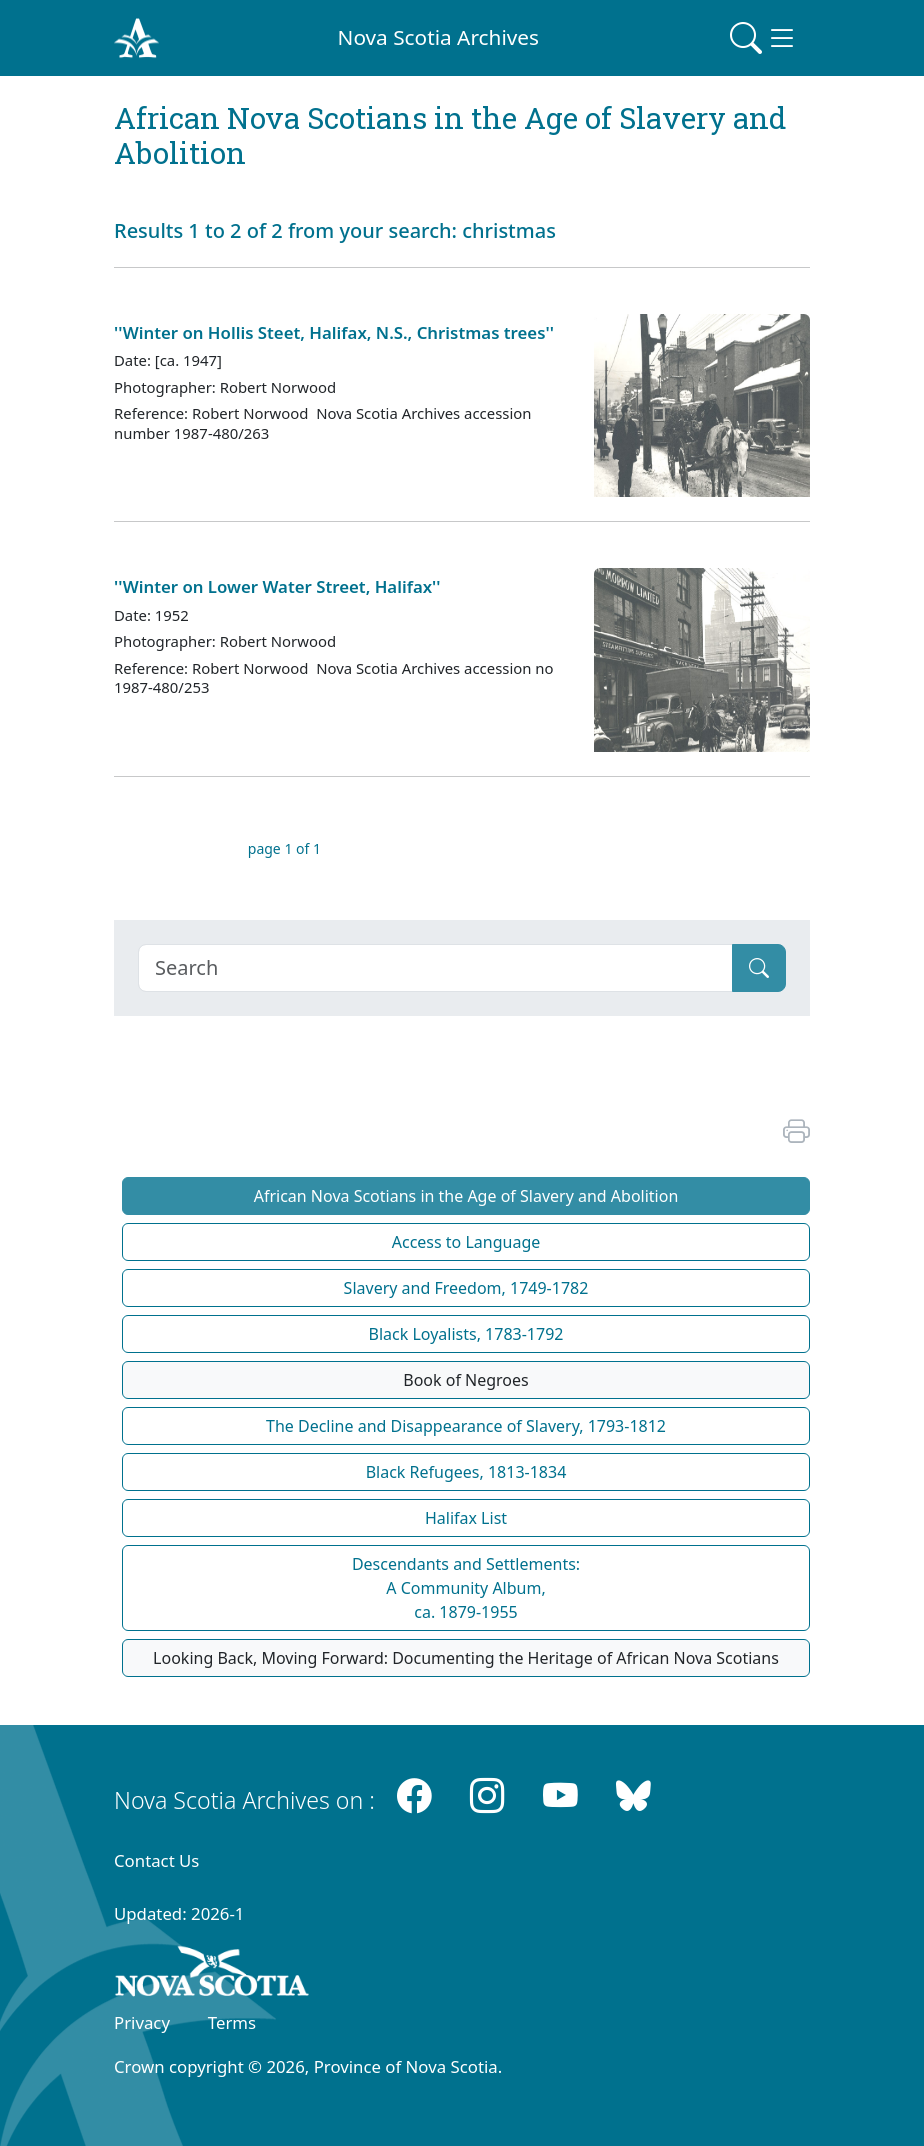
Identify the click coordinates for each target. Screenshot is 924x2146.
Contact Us (156, 1860)
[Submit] (759, 968)
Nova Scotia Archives (438, 37)
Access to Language (466, 1242)
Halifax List (466, 1518)
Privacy (142, 2022)
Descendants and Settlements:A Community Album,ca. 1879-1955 (466, 1588)
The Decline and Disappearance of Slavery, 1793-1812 (466, 1426)
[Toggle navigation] (764, 38)
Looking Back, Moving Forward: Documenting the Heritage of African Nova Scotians (466, 1658)
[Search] (435, 968)
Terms (232, 2022)
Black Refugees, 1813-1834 (466, 1472)
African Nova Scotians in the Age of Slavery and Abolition (466, 1196)
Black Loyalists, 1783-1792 (466, 1334)
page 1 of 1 (284, 848)
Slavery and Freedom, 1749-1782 (466, 1288)
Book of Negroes (466, 1380)
